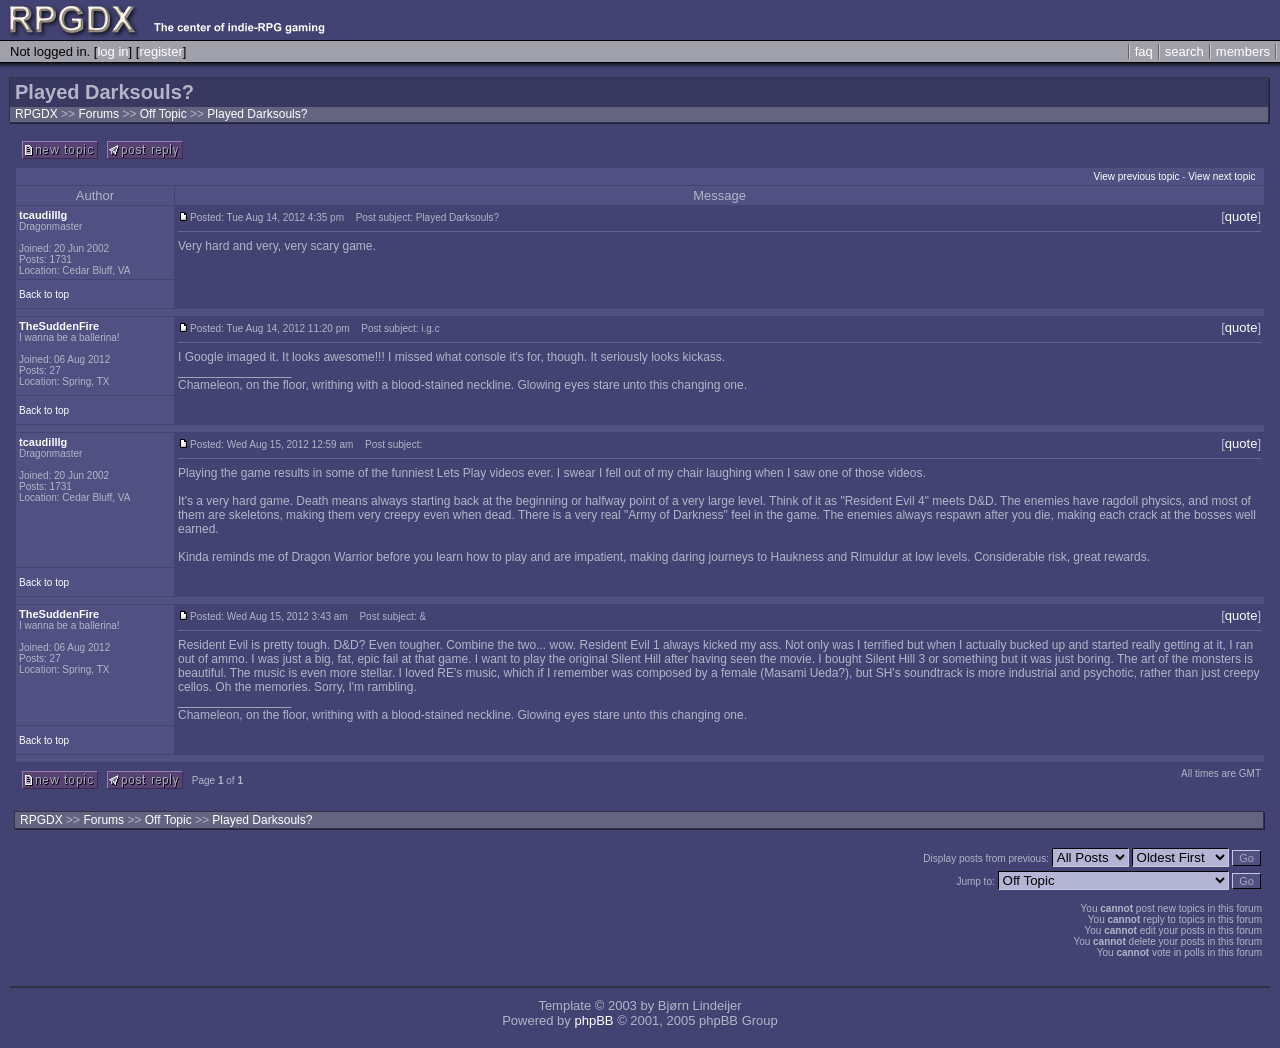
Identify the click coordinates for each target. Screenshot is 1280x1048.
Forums (98, 114)
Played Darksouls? (257, 114)
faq (1144, 51)
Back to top (44, 294)
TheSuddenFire (59, 326)
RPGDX (36, 114)
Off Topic (165, 114)
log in (112, 51)
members (1243, 51)
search (1184, 51)
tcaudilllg (43, 215)
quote (1241, 216)
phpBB (593, 1020)
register (160, 51)
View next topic (1221, 176)
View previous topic (1136, 176)
